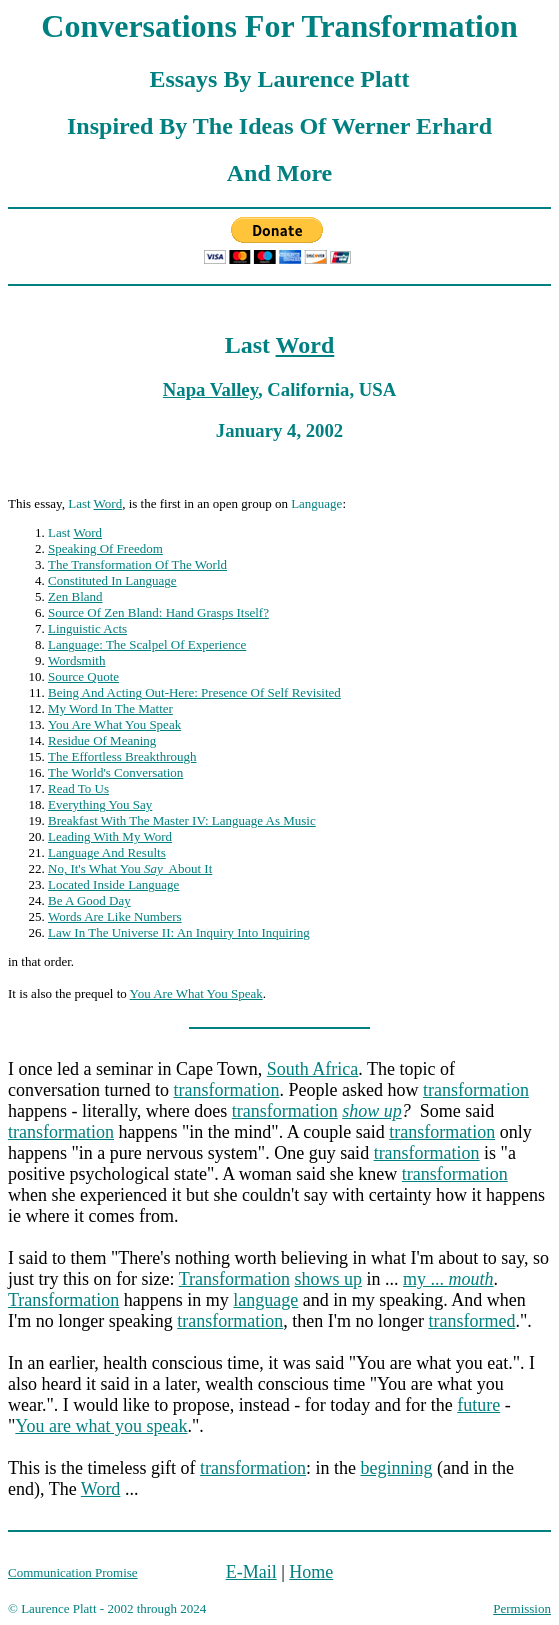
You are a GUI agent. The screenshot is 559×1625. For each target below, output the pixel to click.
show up (372, 1111)
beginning (396, 1468)
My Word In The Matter (110, 708)
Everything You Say (100, 804)
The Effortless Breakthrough (122, 756)
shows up (329, 1279)
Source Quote (83, 676)
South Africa (313, 1069)
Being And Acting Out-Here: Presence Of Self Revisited (194, 692)
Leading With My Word (110, 836)
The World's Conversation (115, 772)
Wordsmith (76, 660)
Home (311, 1572)
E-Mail (251, 1572)
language (265, 1300)
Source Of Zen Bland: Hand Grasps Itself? (158, 612)
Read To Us (78, 788)
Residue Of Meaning (102, 740)
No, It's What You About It (130, 868)
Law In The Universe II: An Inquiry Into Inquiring (179, 932)
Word (305, 345)
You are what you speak (101, 1426)
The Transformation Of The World (137, 564)
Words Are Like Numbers (115, 916)
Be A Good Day (89, 900)
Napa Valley (210, 389)
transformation (226, 1090)
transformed (471, 1321)
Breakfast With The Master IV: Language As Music (182, 820)
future (478, 1405)
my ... (448, 1279)
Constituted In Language (112, 580)
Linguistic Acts (87, 628)
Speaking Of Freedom (105, 548)
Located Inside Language (113, 884)
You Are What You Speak (114, 724)
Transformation (234, 1279)
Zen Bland (75, 596)
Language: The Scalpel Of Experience (147, 644)
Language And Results (107, 852)
